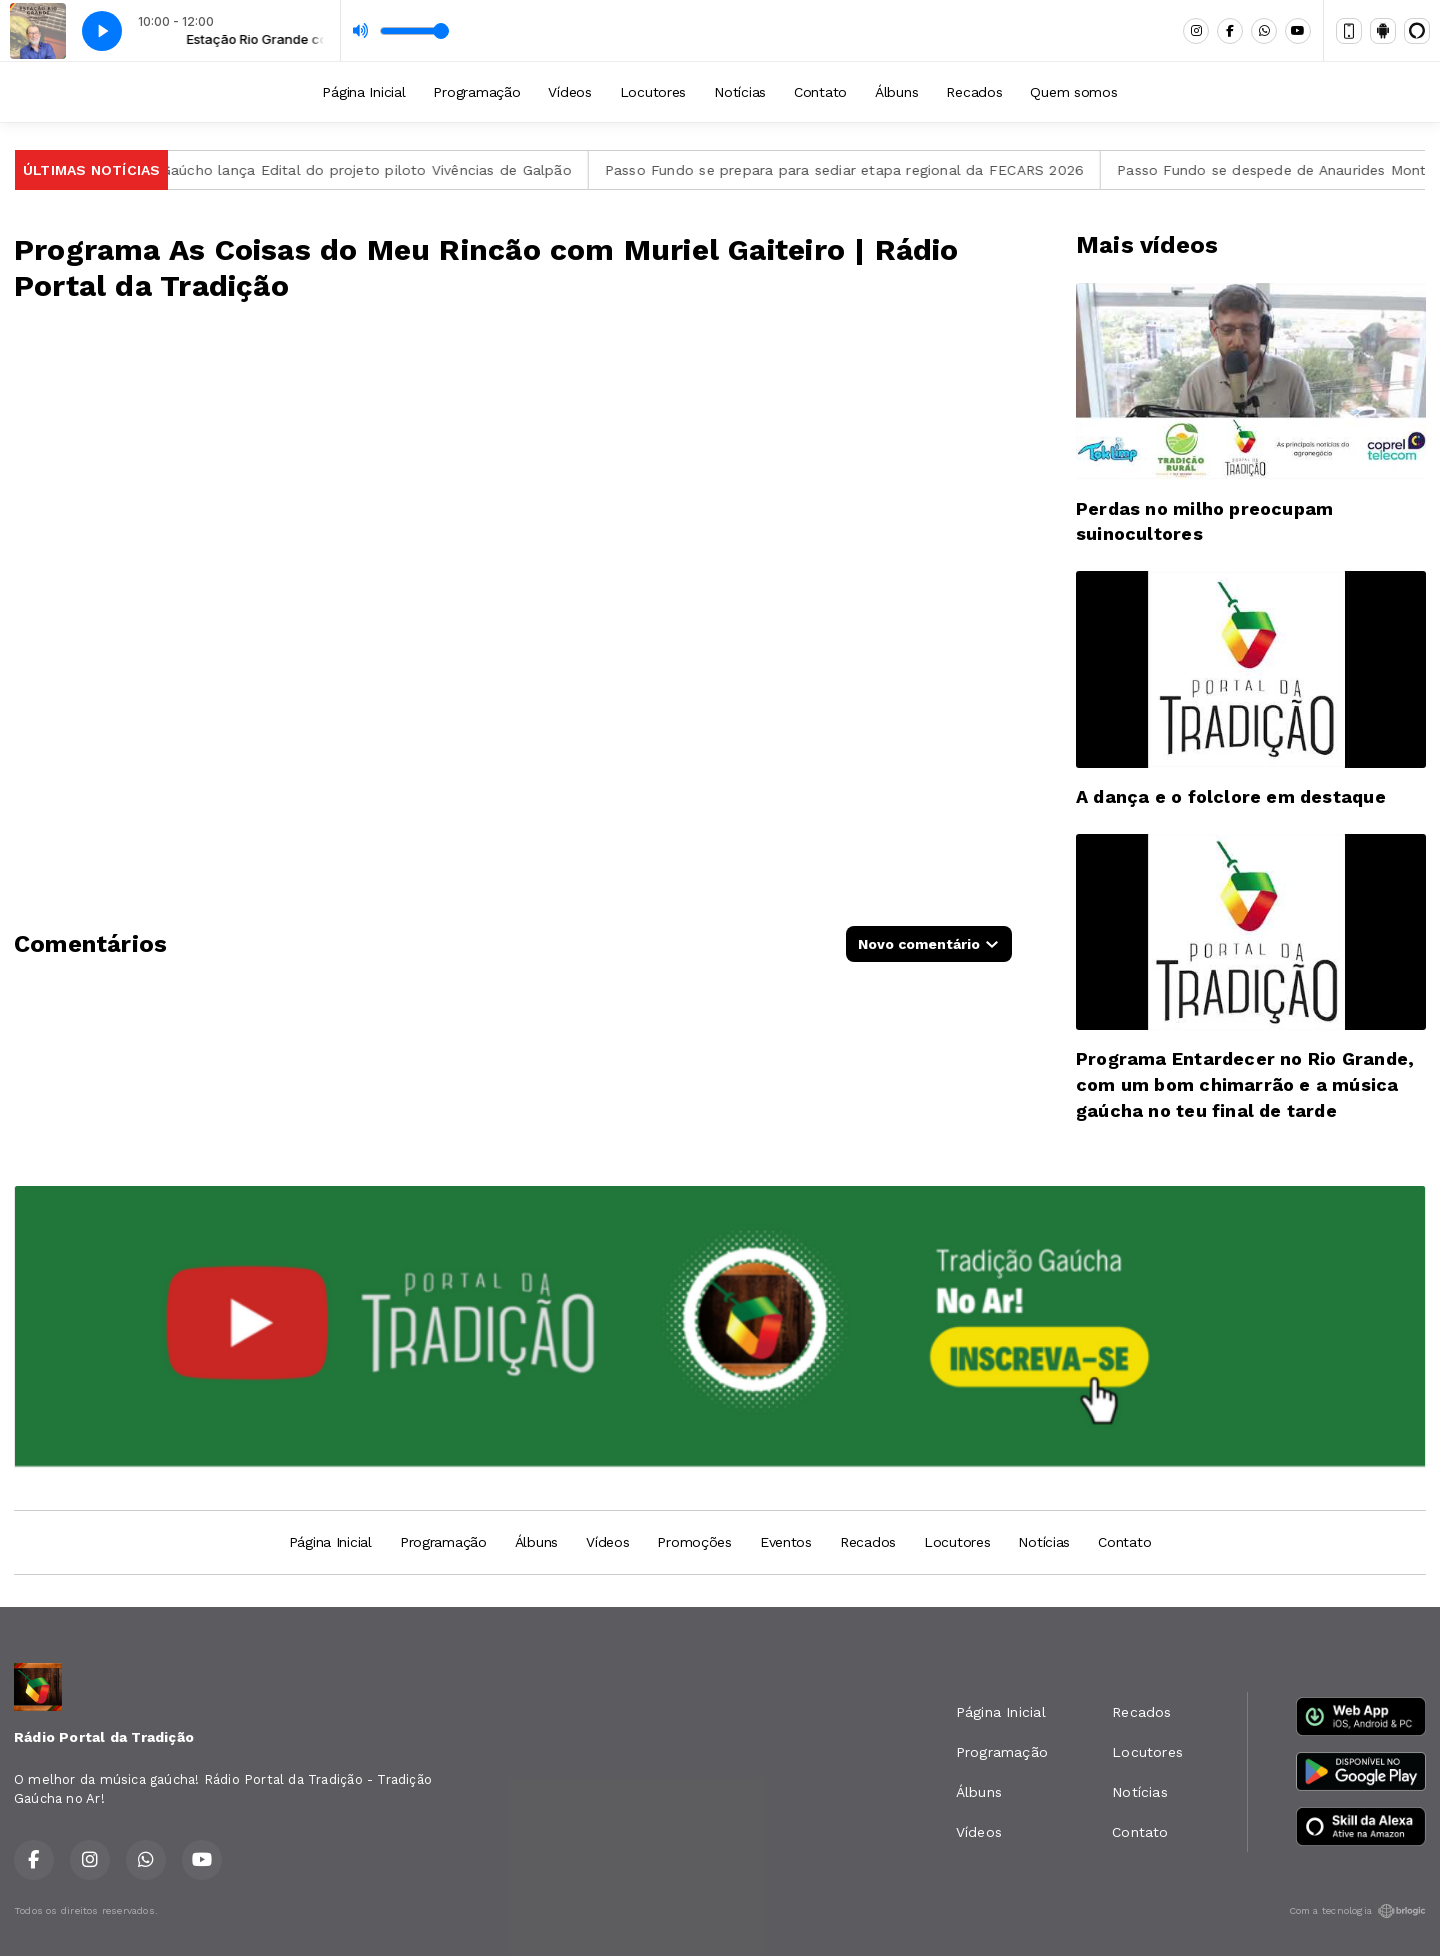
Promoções (694, 1542)
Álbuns (896, 92)
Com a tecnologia (1357, 1911)
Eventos (786, 1542)
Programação (476, 92)
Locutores (653, 92)
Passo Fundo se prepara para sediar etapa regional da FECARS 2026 (855, 170)
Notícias (740, 92)
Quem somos (1073, 92)
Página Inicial (363, 92)
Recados (974, 92)
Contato (820, 92)
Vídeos (569, 92)
